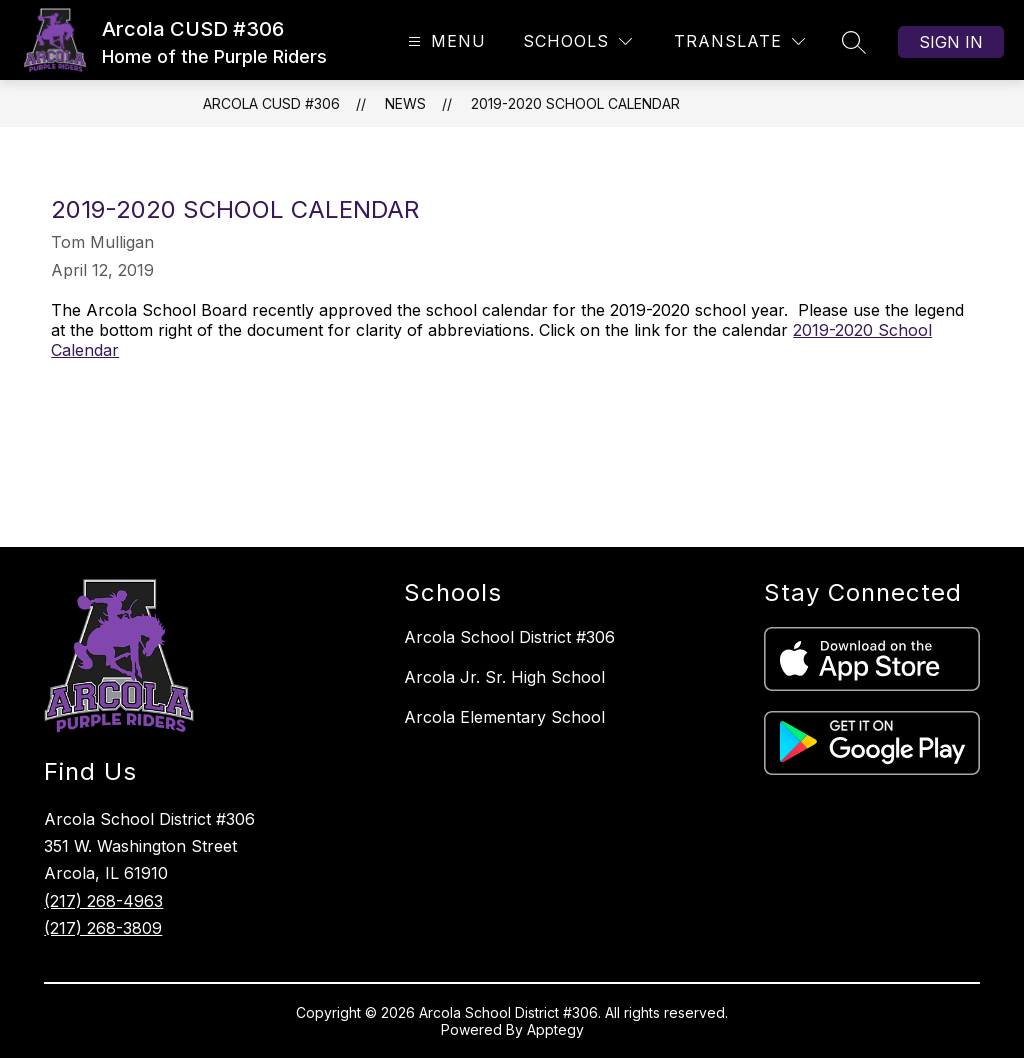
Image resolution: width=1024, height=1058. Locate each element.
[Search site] (854, 42)
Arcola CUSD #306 (271, 103)
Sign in (951, 42)
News (405, 103)
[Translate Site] (739, 41)
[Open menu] (444, 41)
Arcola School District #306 (509, 637)
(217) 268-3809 (103, 928)
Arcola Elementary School (504, 717)
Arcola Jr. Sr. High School (504, 677)
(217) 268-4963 (103, 901)
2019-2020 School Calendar (575, 103)
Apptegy (555, 1029)
